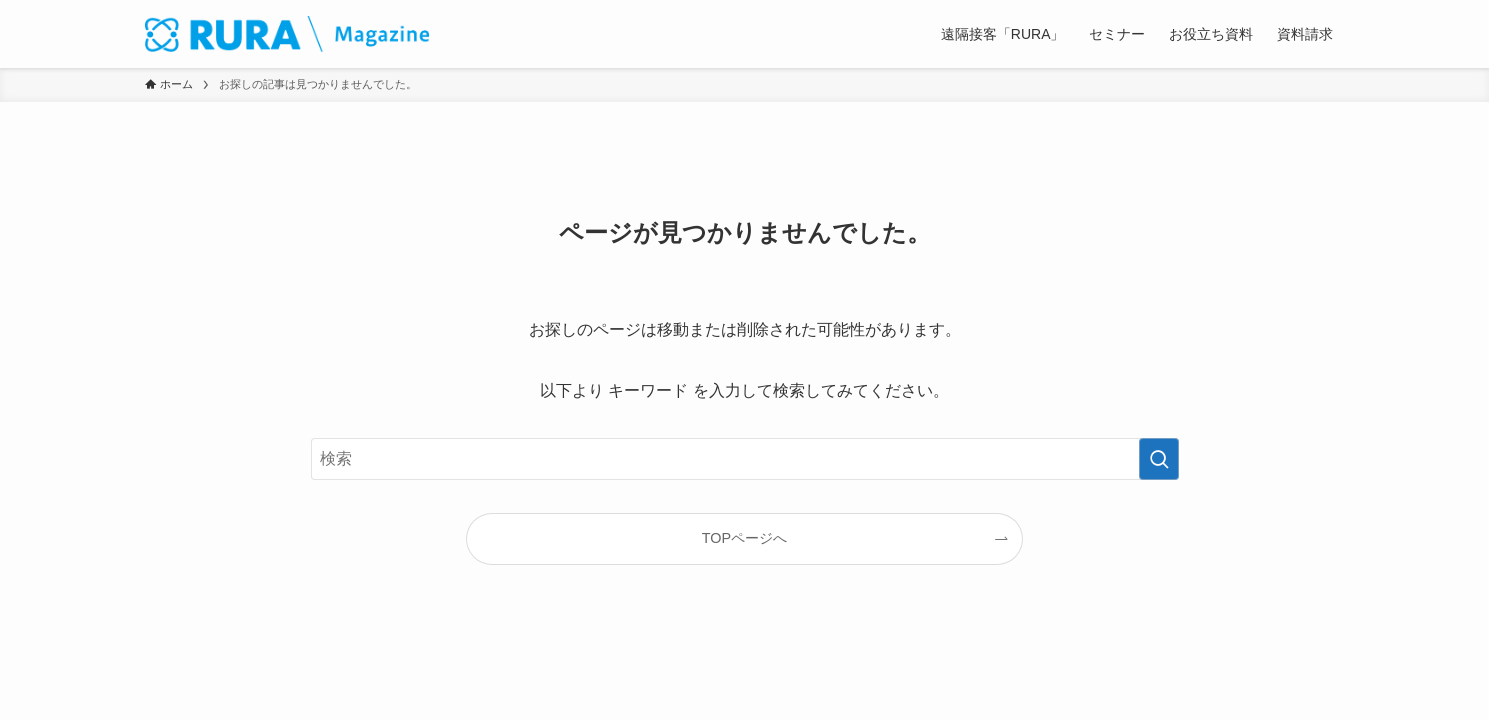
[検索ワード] (745, 459)
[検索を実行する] (1159, 459)
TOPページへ (744, 538)
